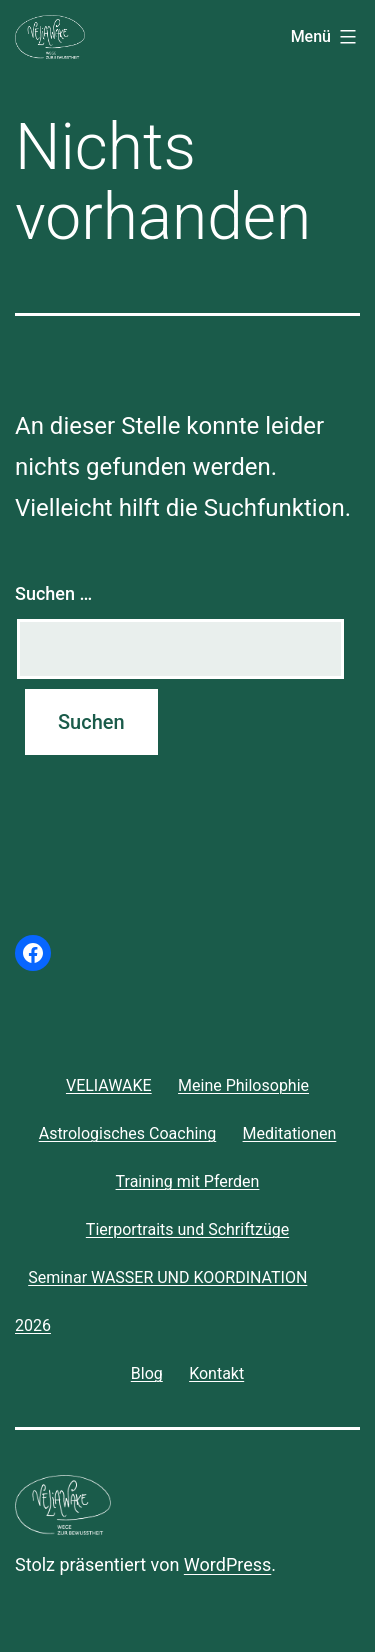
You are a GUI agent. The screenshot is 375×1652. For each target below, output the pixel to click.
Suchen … (53, 593)
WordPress (227, 1564)
